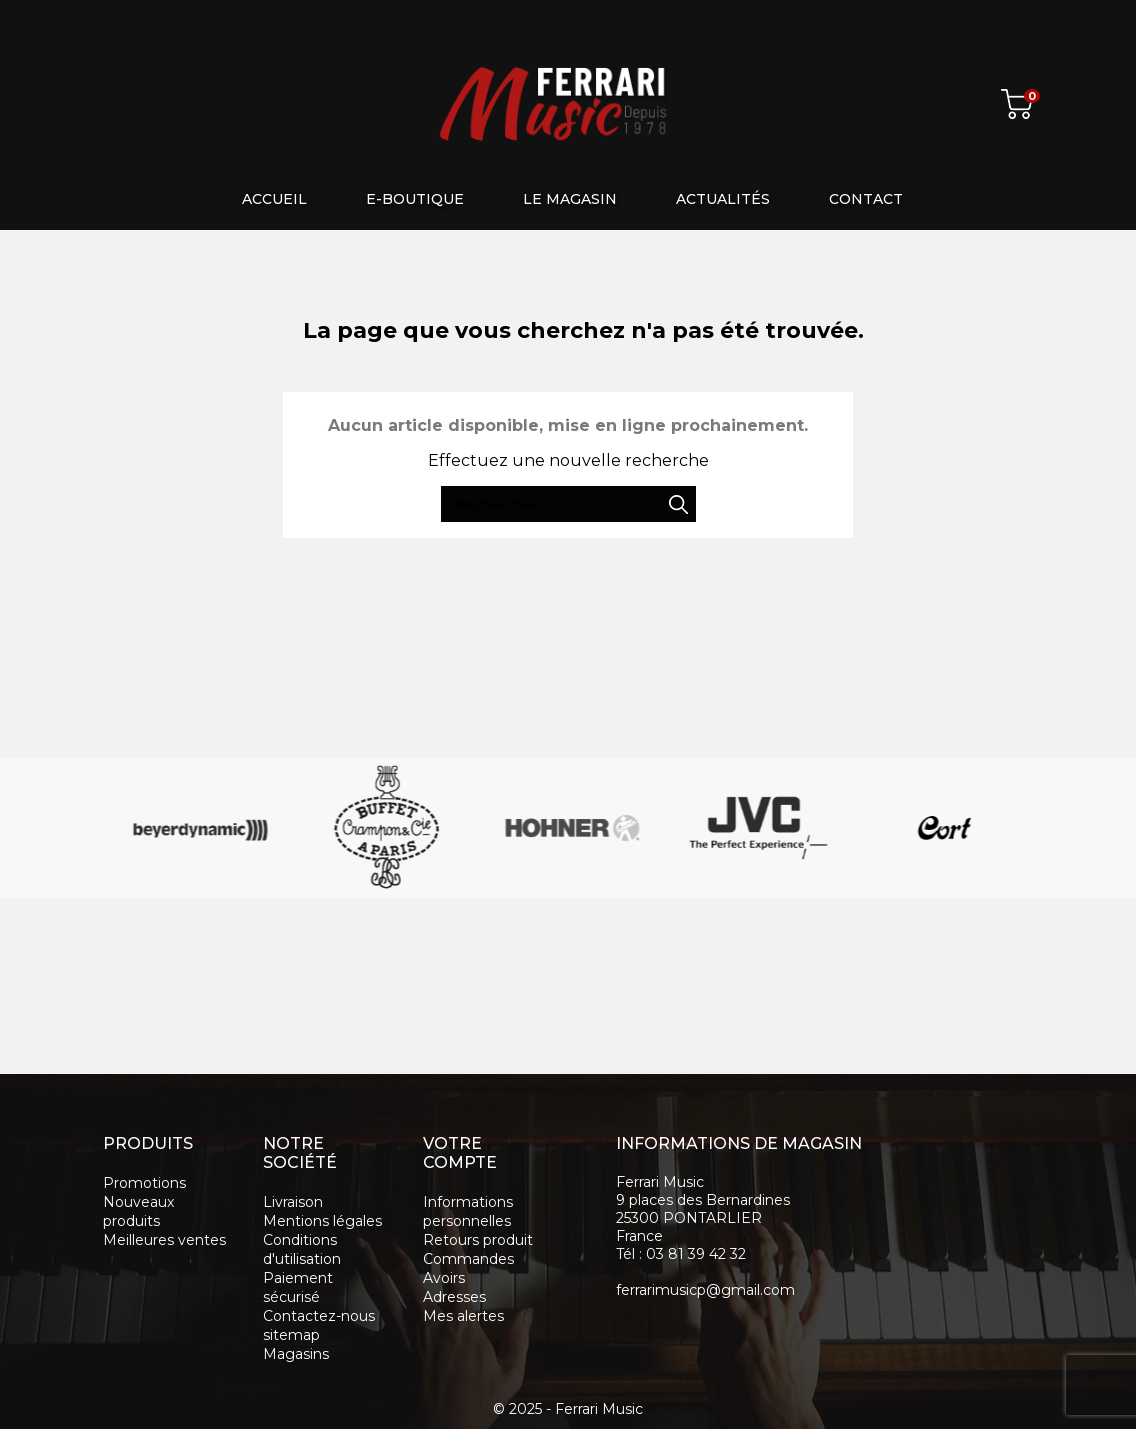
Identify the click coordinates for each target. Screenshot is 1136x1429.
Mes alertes (463, 1316)
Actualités (723, 199)
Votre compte (460, 1153)
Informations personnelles (468, 1211)
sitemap (291, 1335)
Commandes (468, 1259)
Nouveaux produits (138, 1211)
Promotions (144, 1183)
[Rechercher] (794, 20)
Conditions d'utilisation (302, 1249)
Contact (866, 199)
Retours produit (478, 1240)
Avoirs (444, 1278)
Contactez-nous (319, 1316)
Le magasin (570, 199)
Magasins (296, 1354)
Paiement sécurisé (298, 1287)
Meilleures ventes (164, 1240)
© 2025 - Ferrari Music (568, 1409)
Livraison (293, 1202)
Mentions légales (322, 1221)
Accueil (274, 199)
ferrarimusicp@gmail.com (705, 1290)
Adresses (454, 1297)
